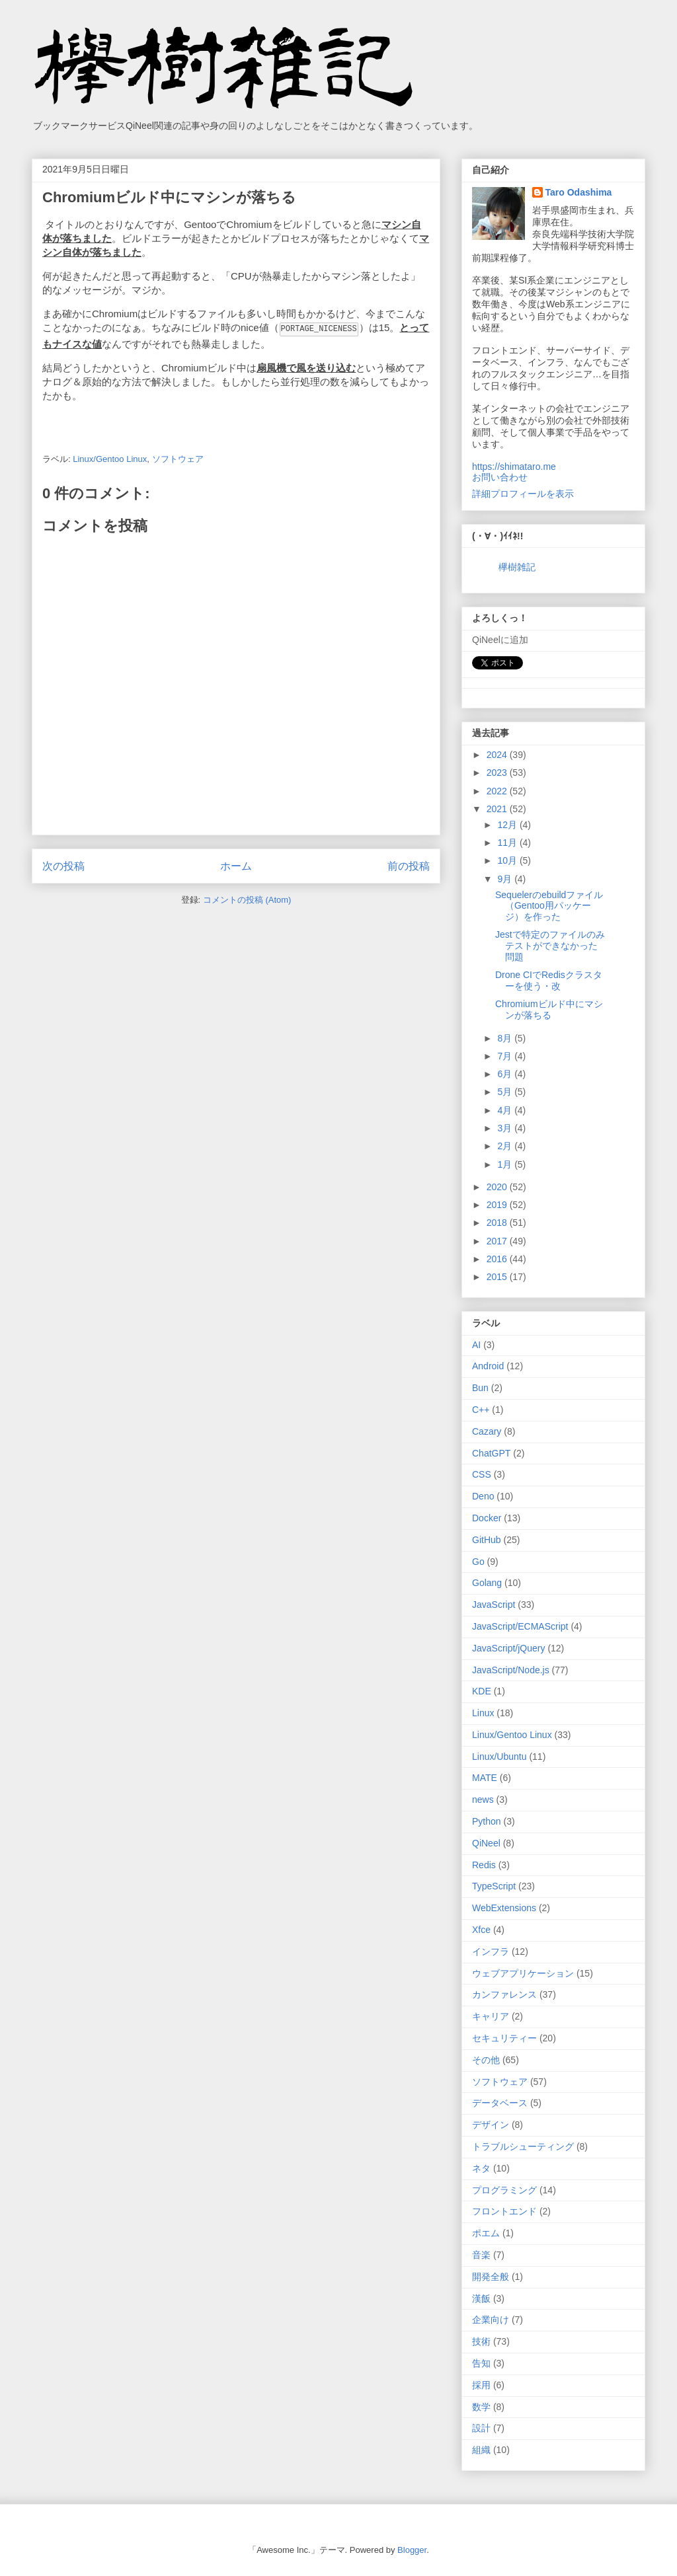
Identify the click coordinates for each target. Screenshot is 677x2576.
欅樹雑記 (517, 567)
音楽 (481, 2255)
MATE (484, 1777)
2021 (498, 809)
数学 (481, 2407)
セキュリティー (504, 2038)
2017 (498, 1241)
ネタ (481, 2168)
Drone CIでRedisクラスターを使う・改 (548, 980)
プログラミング (504, 2190)
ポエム (486, 2233)
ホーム (236, 865)
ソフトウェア (178, 458)
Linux (483, 1713)
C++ (480, 1409)
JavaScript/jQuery (508, 1648)
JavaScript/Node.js (510, 1670)
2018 (498, 1222)
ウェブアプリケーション (523, 1973)
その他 (486, 2060)
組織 (481, 2449)
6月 (505, 1074)
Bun (480, 1388)
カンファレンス (504, 1994)
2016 (498, 1259)
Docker (486, 1518)
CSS (481, 1474)
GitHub (486, 1539)
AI (476, 1345)
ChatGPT (491, 1453)
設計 (481, 2428)
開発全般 (490, 2276)
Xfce (481, 1929)
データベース (500, 2103)
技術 (481, 2341)
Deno (483, 1496)
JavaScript (493, 1604)
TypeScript (494, 1886)
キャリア (490, 2016)
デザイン (490, 2124)
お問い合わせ (500, 477)
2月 (505, 1146)
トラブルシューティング (523, 2146)
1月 (505, 1164)
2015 (498, 1276)
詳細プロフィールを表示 (523, 493)
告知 (481, 2363)
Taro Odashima (578, 192)
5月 (505, 1091)
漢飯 (481, 2298)
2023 (498, 772)
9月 (505, 879)
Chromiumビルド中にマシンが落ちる (549, 1009)
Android (488, 1366)
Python (486, 1821)
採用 (481, 2385)
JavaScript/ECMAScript (520, 1626)
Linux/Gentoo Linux (110, 458)
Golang (487, 1582)
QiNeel (486, 1843)
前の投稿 (408, 865)
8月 (505, 1038)
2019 (498, 1204)
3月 (505, 1128)
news (483, 1799)
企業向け (490, 2319)
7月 (505, 1056)
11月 (508, 842)
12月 (508, 824)
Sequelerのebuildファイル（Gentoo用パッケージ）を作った (549, 906)
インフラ (490, 1951)
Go (478, 1561)
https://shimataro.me (514, 466)
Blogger (411, 2550)
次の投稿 (63, 865)
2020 (498, 1187)
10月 (508, 860)
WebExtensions (504, 1908)
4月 (505, 1110)
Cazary (486, 1431)
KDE (481, 1691)
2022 (498, 791)
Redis (484, 1865)
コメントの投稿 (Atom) (247, 899)
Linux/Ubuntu (499, 1756)
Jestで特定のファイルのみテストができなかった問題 (550, 945)
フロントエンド (504, 2211)
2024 (498, 754)
